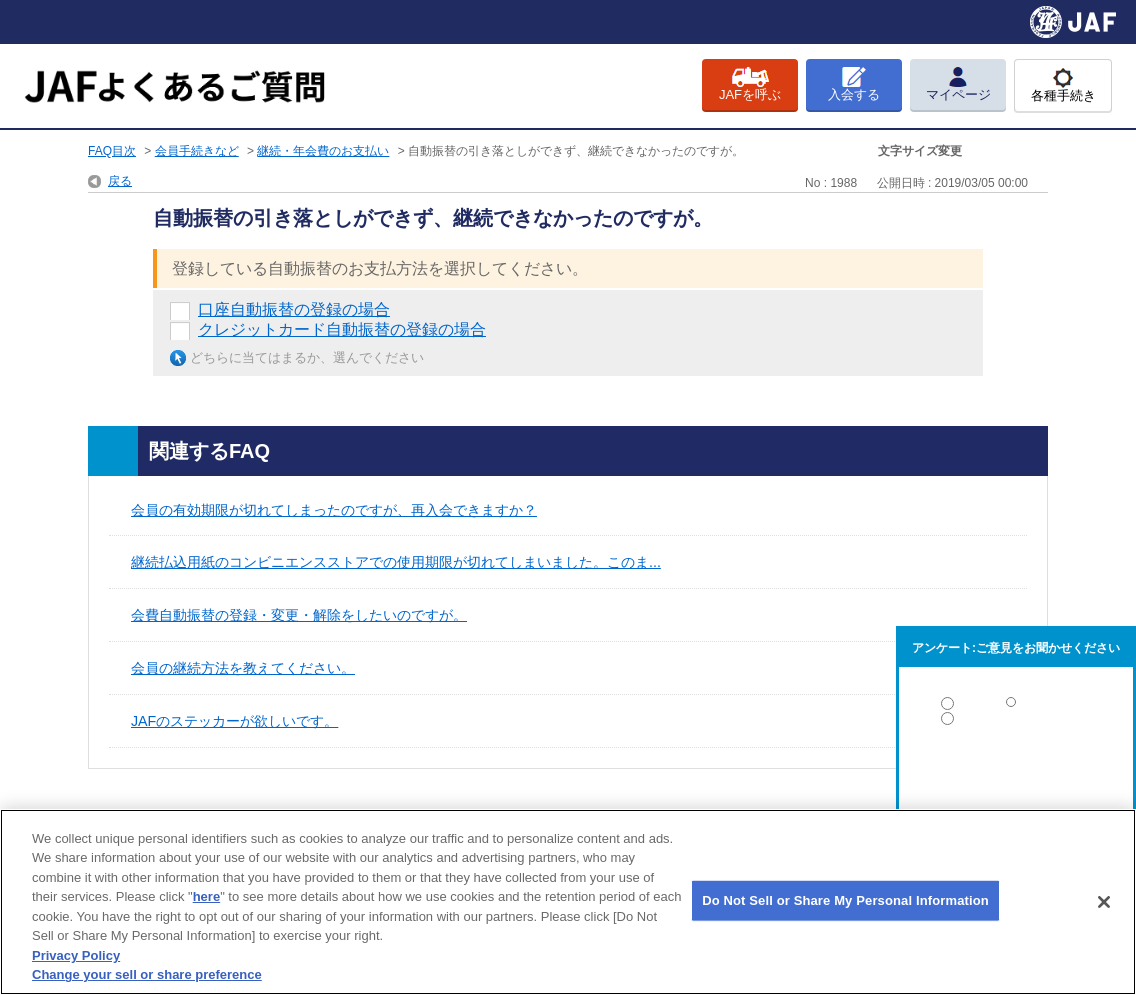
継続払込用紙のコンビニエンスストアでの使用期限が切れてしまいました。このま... (396, 562)
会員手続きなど (197, 151)
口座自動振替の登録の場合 (294, 309)
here (206, 896)
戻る (120, 181)
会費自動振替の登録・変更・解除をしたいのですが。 (299, 615)
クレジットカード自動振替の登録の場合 (342, 329)
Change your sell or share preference (147, 974)
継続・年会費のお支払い (323, 151)
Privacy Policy (76, 955)
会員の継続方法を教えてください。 (243, 668)
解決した (1016, 707)
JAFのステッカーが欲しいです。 (234, 721)
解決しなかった (1016, 773)
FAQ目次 (112, 151)
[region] (568, 902)
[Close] (1104, 902)
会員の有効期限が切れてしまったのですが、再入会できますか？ (334, 510)
